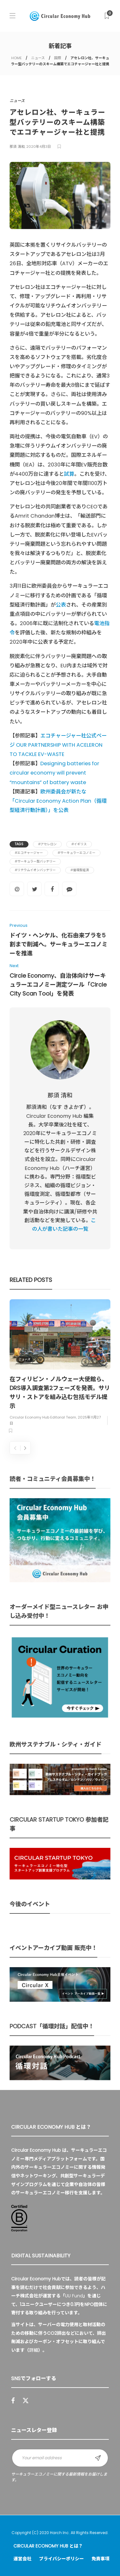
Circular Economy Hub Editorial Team (43, 1417)
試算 (69, 474)
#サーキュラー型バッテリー (35, 861)
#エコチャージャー (29, 852)
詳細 (33, 2350)
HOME (16, 57)
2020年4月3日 (38, 146)
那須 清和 (17, 146)
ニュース (38, 57)
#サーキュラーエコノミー (76, 852)
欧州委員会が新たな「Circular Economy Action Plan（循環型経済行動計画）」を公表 (58, 801)
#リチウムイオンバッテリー (35, 870)
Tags (19, 844)
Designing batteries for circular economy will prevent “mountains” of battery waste (54, 773)
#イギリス (79, 844)
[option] (60, 1367)
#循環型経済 (79, 870)
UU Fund (74, 2296)
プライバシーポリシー (61, 2559)
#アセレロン (47, 844)
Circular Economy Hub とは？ (48, 2546)
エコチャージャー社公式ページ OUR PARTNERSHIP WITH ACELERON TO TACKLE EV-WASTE (58, 745)
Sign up (98, 2458)
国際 (57, 57)
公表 (61, 604)
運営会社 (22, 2559)
